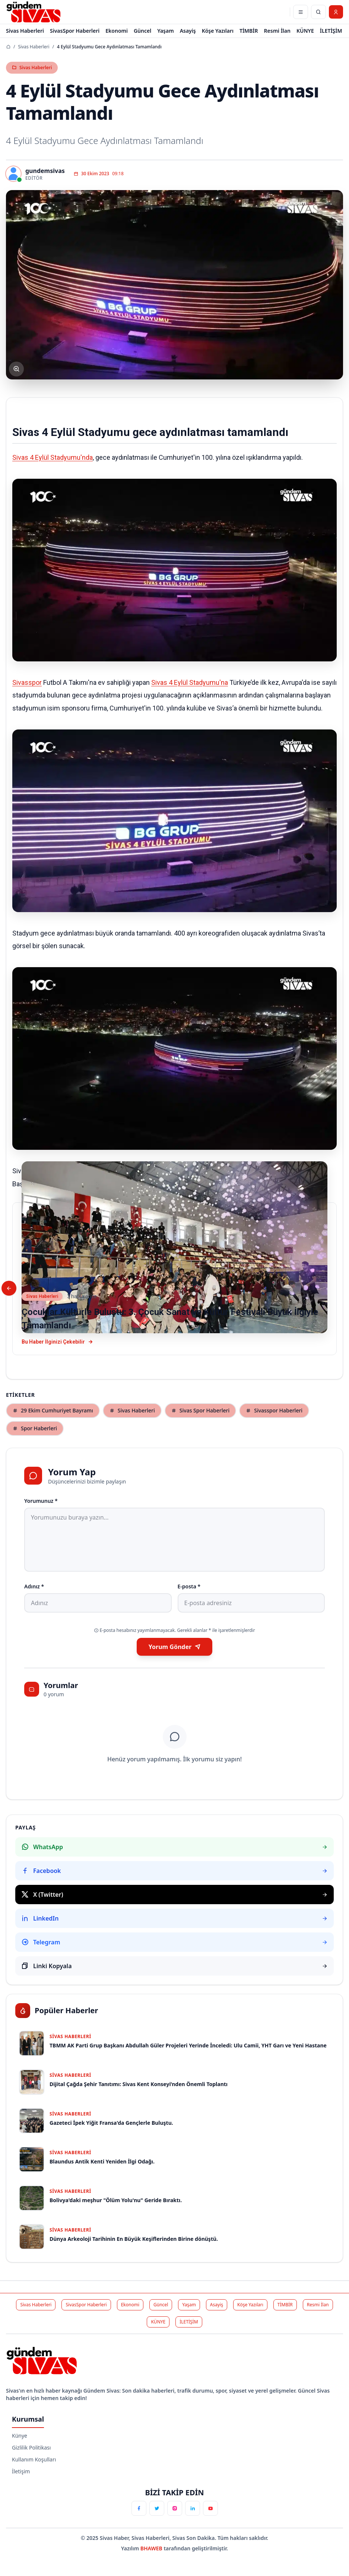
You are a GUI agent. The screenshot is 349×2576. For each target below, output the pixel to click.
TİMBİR (248, 30)
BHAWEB (152, 2548)
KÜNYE (305, 30)
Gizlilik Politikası (31, 2447)
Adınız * (34, 1586)
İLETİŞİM (331, 30)
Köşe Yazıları (218, 30)
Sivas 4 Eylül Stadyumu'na (189, 682)
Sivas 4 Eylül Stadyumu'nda (52, 457)
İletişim (21, 2471)
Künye (19, 2435)
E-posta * (189, 1586)
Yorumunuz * (41, 1500)
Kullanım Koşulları (34, 2459)
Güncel (142, 30)
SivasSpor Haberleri (74, 30)
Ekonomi (116, 30)
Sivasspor (27, 682)
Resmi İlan (277, 30)
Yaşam (165, 30)
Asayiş (188, 30)
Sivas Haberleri (25, 30)
